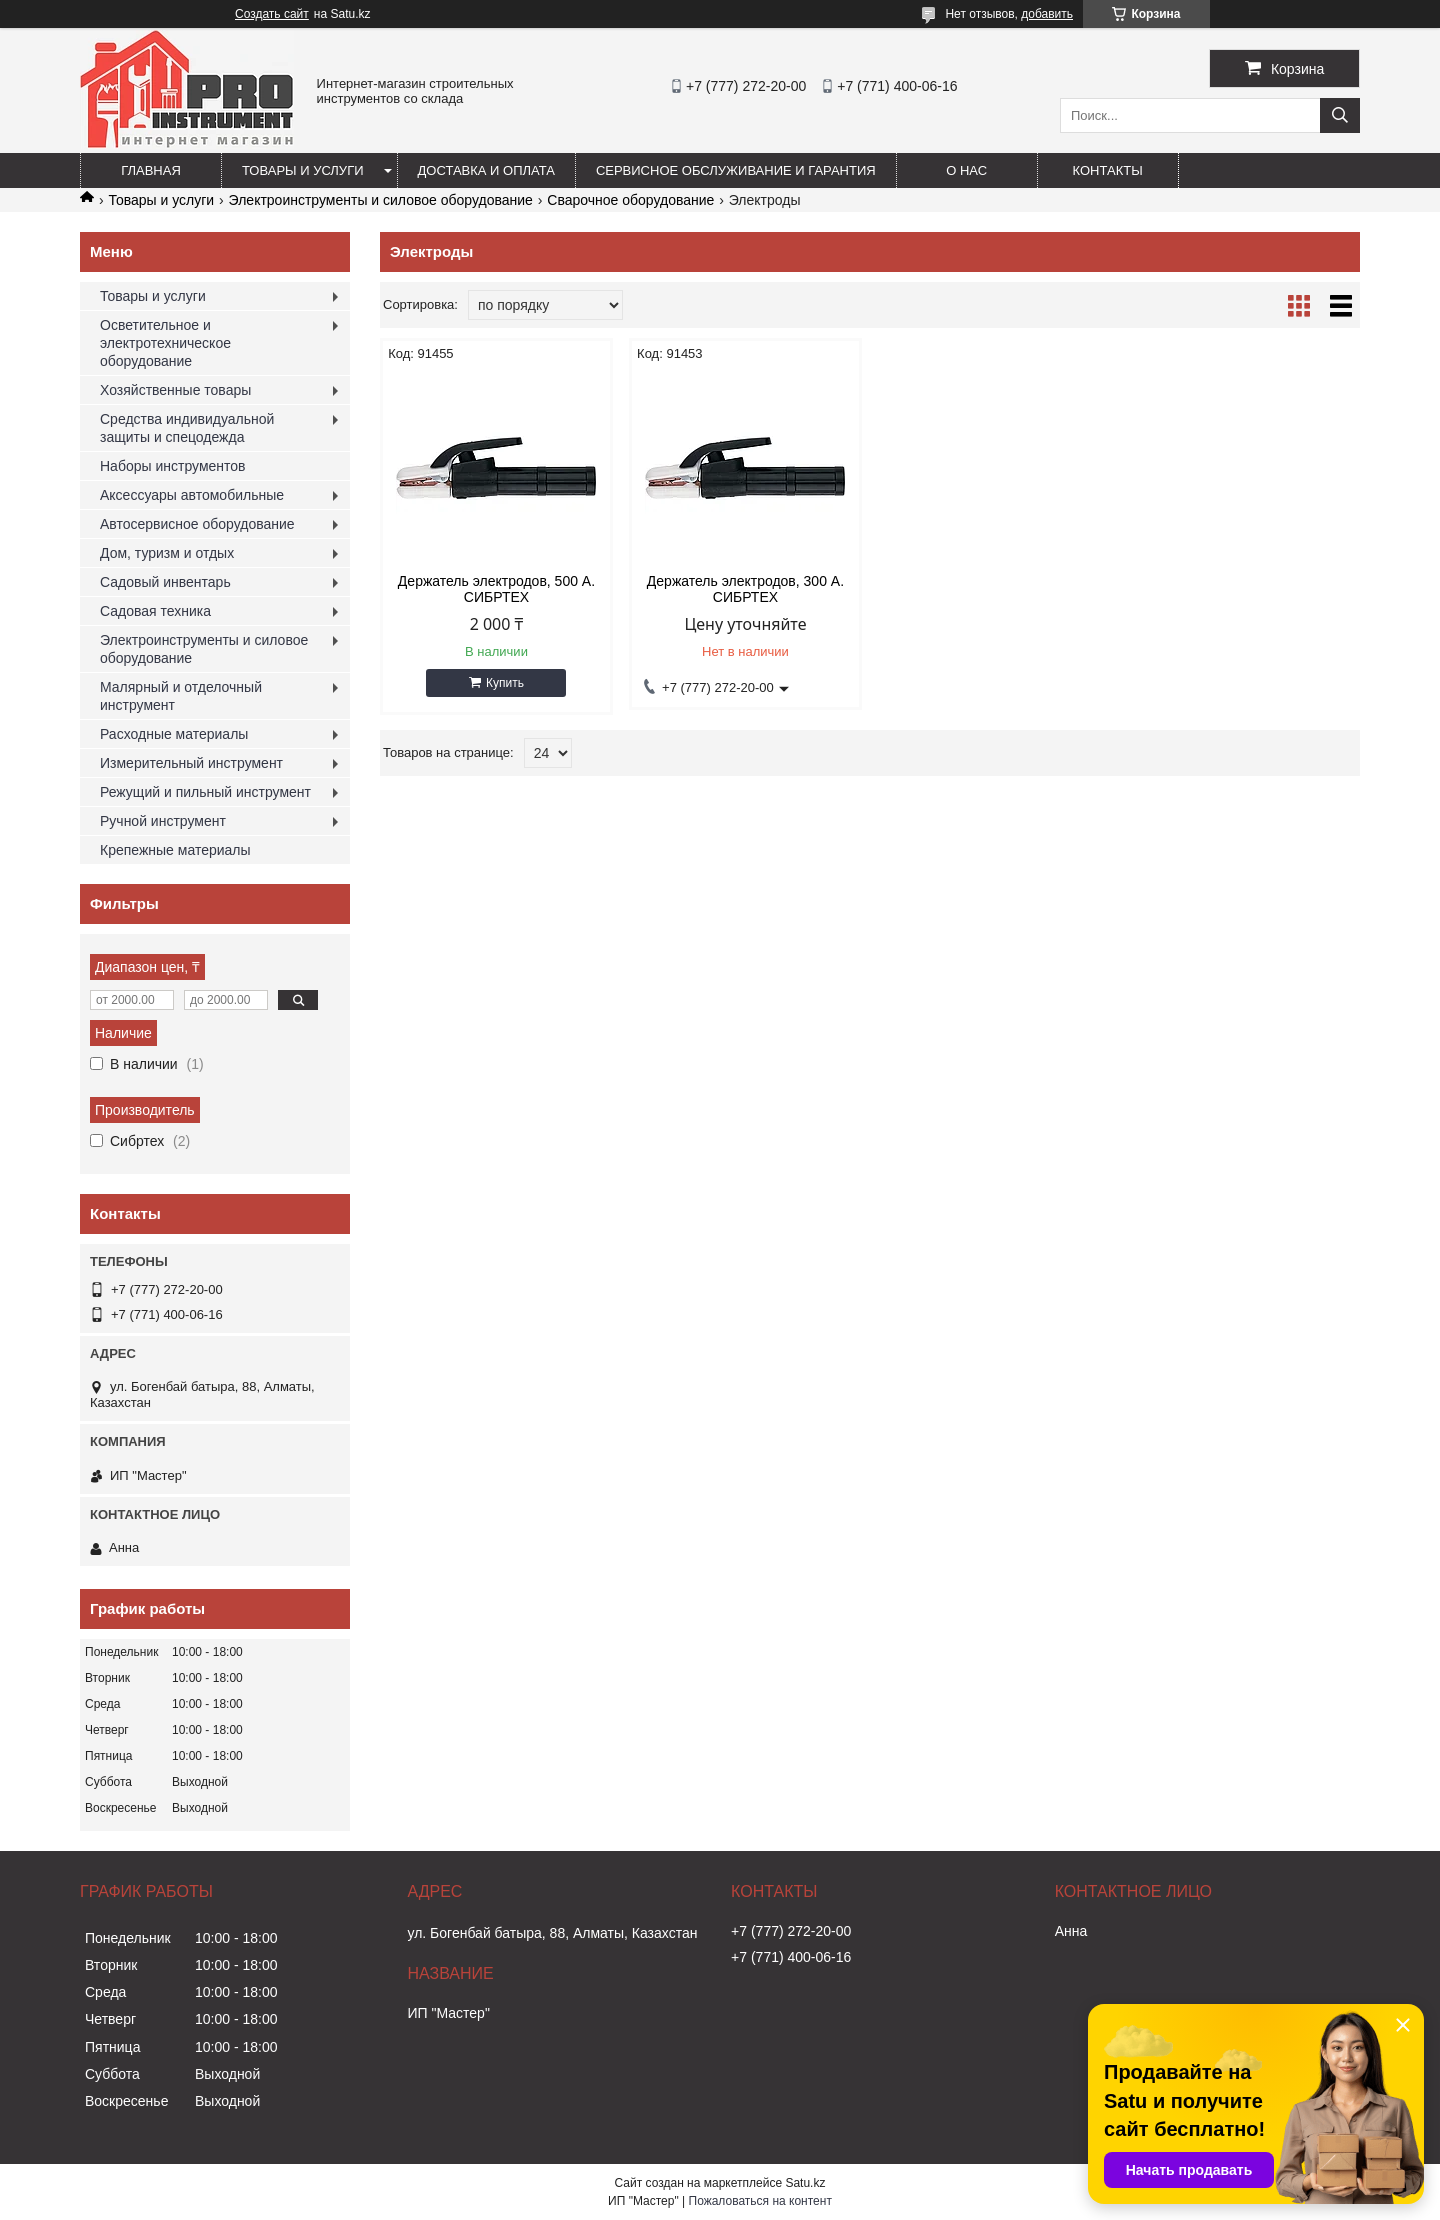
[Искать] (1340, 115)
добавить (1047, 14)
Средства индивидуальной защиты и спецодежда (187, 428)
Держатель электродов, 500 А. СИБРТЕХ (496, 589)
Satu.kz (805, 2183)
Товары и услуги (303, 170)
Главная (151, 170)
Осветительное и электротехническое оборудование (165, 343)
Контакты (1108, 170)
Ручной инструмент (163, 821)
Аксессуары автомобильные (192, 495)
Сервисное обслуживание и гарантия (736, 170)
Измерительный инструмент (191, 763)
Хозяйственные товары (175, 390)
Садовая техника (155, 611)
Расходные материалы (174, 734)
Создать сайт (272, 14)
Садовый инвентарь (165, 582)
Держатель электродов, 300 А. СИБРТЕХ (745, 589)
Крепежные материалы (175, 850)
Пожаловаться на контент (760, 2201)
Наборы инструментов (173, 466)
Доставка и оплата (486, 170)
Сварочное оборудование (630, 200)
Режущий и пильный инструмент (205, 792)
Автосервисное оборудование (197, 524)
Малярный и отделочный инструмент (181, 696)
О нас (966, 170)
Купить (505, 683)
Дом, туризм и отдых (167, 553)
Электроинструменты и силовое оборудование (381, 200)
